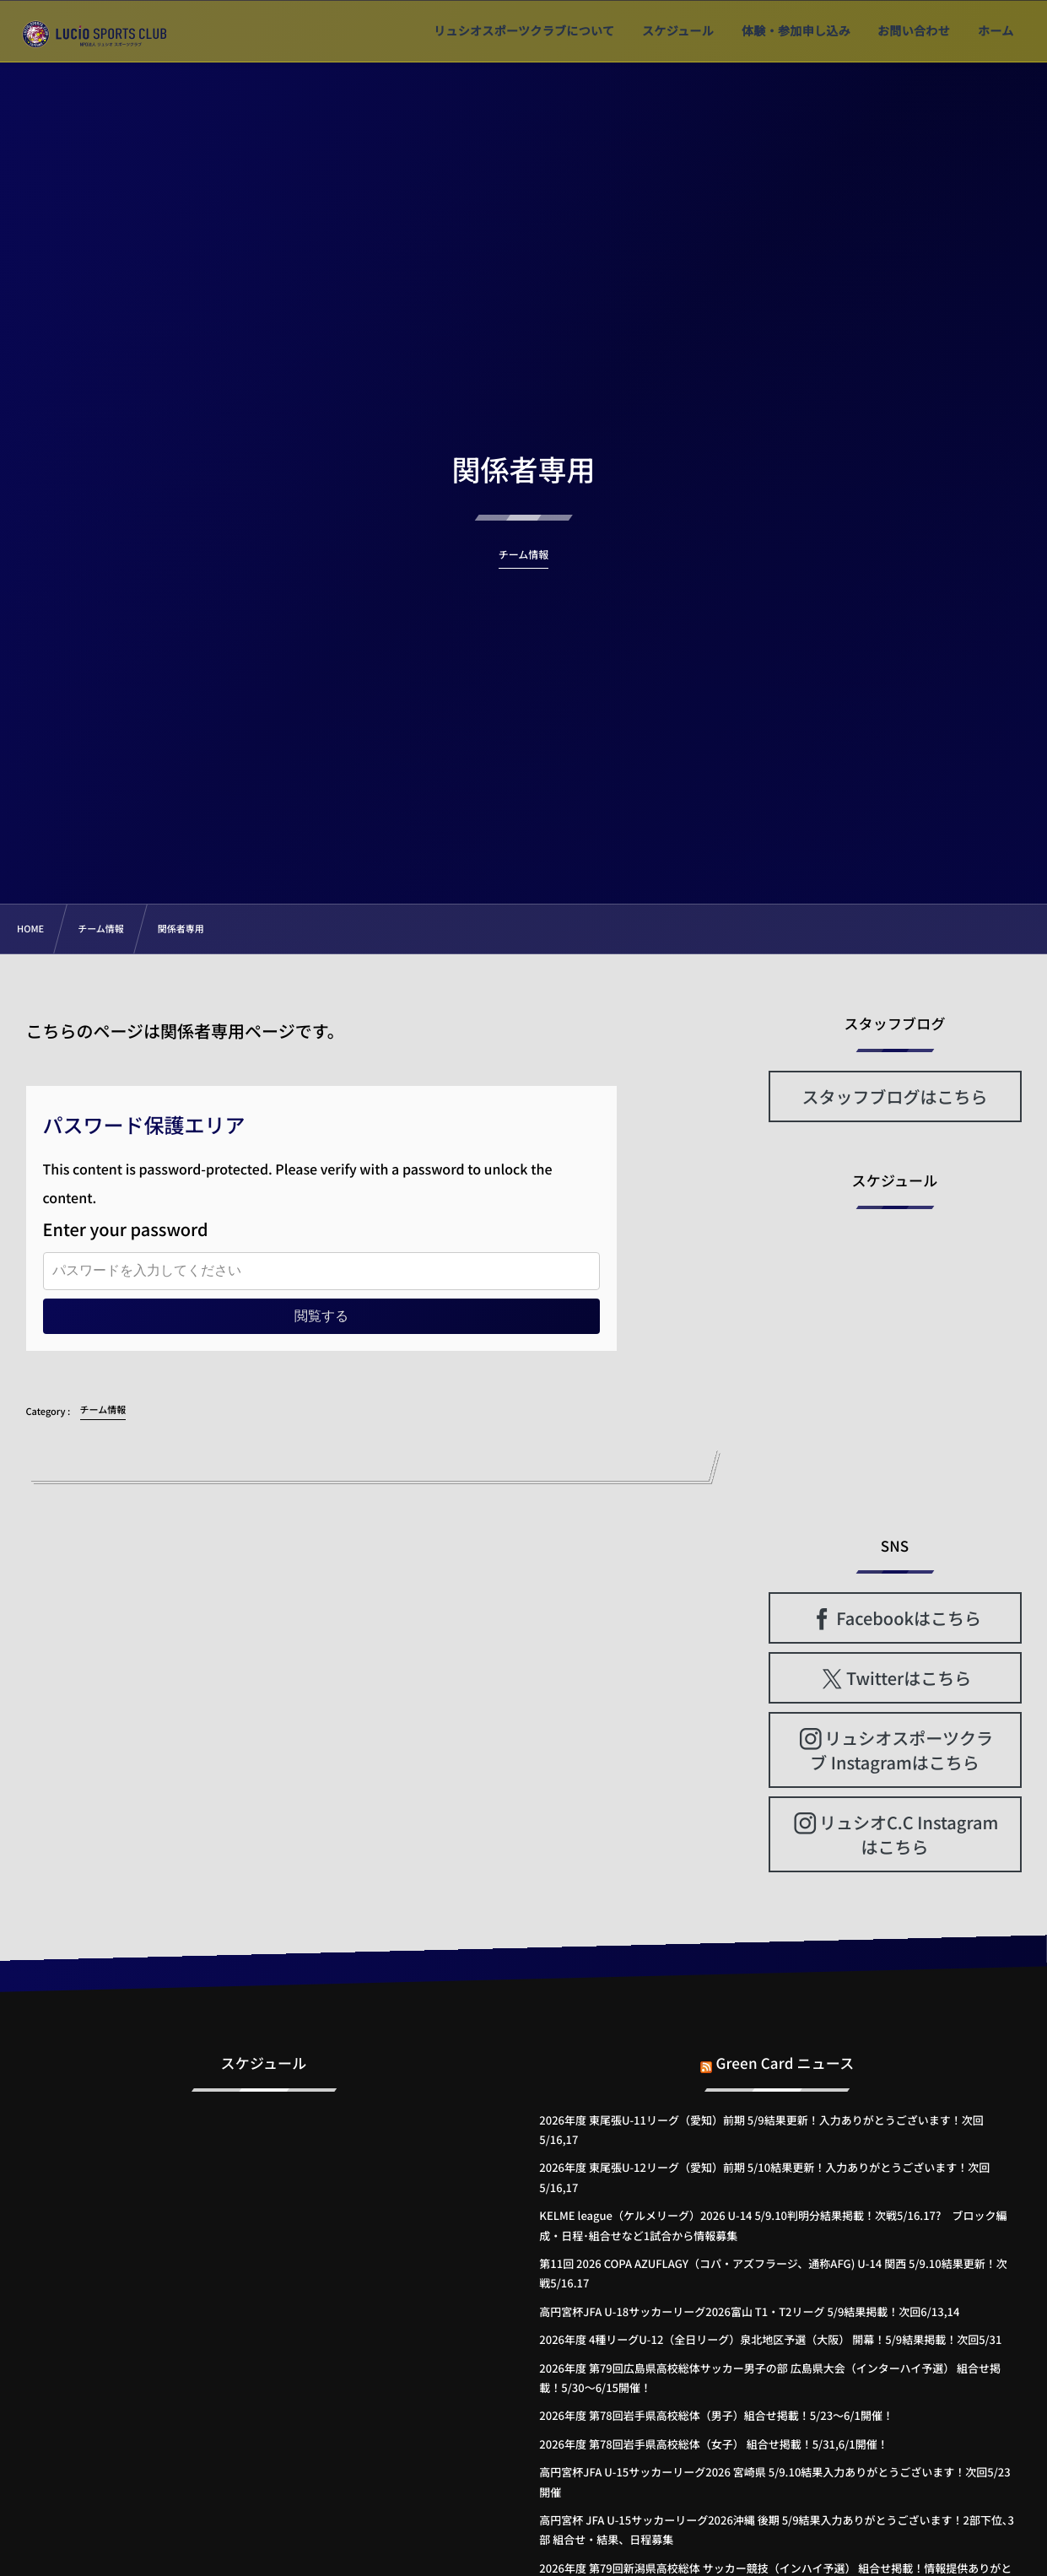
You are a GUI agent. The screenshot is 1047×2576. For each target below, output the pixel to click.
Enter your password (125, 1229)
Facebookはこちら (908, 1618)
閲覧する (321, 1316)
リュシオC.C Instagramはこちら (908, 1834)
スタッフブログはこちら (895, 1096)
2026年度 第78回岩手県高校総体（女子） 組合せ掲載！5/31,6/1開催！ (713, 2444)
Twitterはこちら (908, 1678)
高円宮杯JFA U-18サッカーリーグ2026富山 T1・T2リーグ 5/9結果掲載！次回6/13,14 (749, 2311)
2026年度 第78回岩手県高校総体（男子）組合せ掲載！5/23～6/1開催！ (716, 2415)
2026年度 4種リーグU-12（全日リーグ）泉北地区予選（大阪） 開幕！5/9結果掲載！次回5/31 (770, 2339)
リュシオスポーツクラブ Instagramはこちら (901, 1749)
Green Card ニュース (784, 2051)
